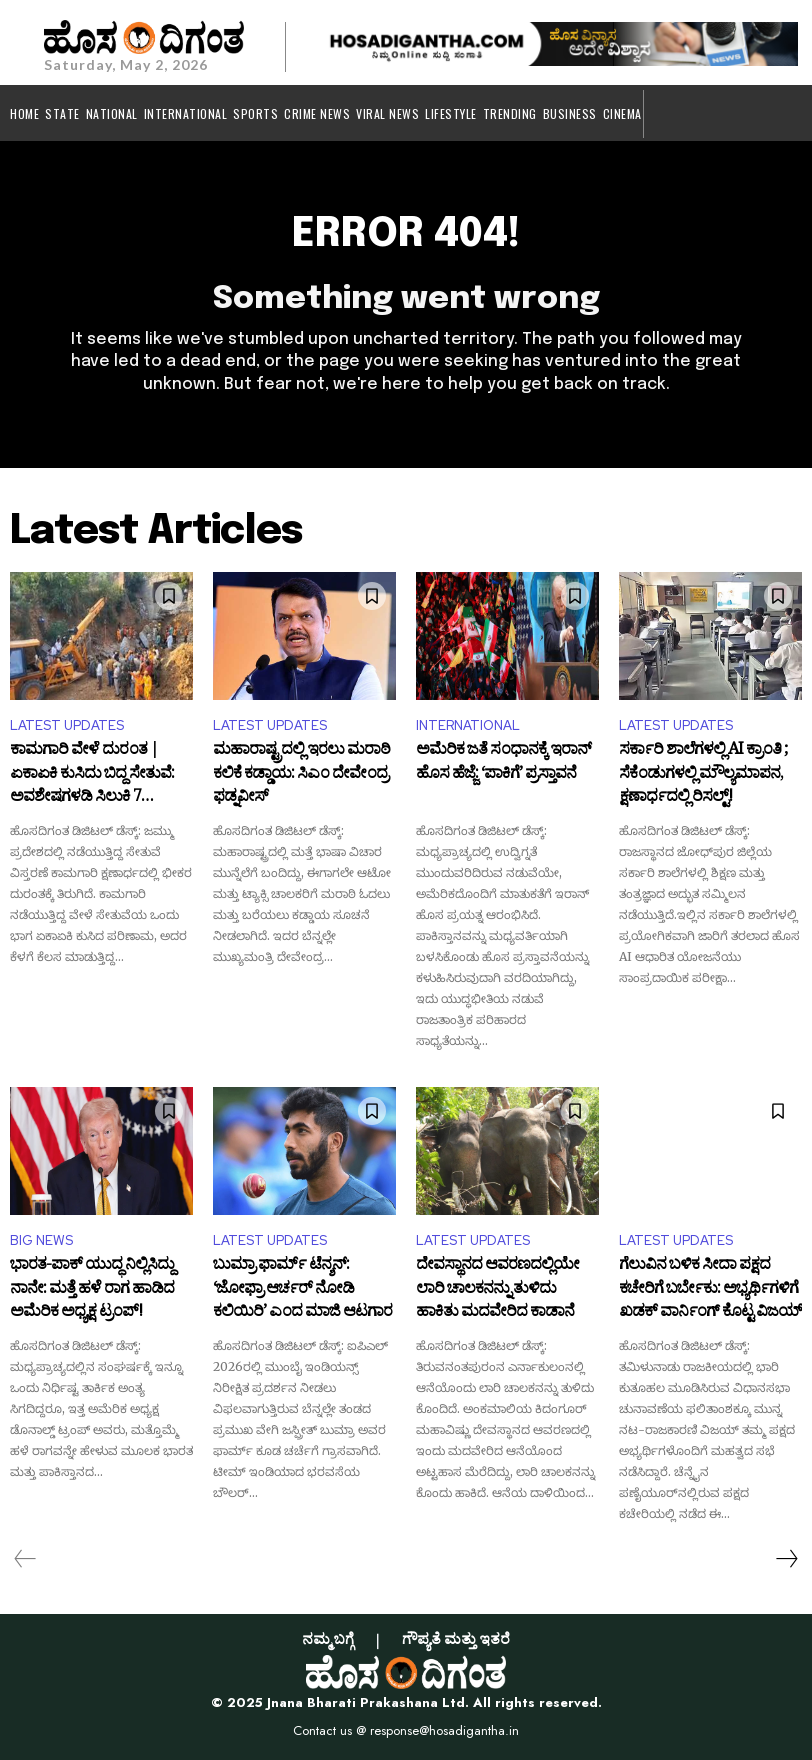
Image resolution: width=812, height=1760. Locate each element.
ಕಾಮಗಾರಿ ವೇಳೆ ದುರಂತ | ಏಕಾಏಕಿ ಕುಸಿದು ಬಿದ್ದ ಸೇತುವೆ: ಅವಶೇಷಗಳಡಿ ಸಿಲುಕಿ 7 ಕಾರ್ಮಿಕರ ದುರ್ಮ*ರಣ (92, 775)
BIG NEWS (41, 1240)
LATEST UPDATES (67, 725)
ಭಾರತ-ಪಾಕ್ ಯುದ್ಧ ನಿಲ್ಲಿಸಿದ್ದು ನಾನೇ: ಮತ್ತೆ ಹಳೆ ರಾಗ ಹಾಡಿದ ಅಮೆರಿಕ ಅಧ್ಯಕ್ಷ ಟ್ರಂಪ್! (92, 1290)
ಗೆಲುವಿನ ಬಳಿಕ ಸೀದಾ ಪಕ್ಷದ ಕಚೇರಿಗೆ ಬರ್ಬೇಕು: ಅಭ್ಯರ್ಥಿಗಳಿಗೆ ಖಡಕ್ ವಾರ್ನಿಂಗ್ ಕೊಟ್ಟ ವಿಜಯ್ (710, 1290)
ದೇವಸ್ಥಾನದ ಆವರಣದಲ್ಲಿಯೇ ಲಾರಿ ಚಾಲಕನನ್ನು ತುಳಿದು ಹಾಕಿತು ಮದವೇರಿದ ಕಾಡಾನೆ (497, 1290)
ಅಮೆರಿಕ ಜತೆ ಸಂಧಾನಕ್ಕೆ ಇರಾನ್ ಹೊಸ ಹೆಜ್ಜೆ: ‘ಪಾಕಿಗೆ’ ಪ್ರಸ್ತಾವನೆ (503, 765)
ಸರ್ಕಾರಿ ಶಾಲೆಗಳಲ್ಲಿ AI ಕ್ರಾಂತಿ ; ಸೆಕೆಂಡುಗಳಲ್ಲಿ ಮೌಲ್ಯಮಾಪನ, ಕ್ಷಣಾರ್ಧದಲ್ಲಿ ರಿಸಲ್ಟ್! (703, 775)
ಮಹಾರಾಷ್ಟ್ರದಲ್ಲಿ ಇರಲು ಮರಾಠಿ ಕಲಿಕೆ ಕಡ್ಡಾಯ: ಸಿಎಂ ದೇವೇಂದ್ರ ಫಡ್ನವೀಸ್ (301, 775)
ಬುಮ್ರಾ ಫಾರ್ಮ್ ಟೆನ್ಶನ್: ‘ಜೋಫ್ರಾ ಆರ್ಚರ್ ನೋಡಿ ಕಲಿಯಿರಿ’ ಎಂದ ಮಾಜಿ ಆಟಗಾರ (302, 1290)
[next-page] (786, 1559)
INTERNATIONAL (468, 725)
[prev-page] (25, 1559)
